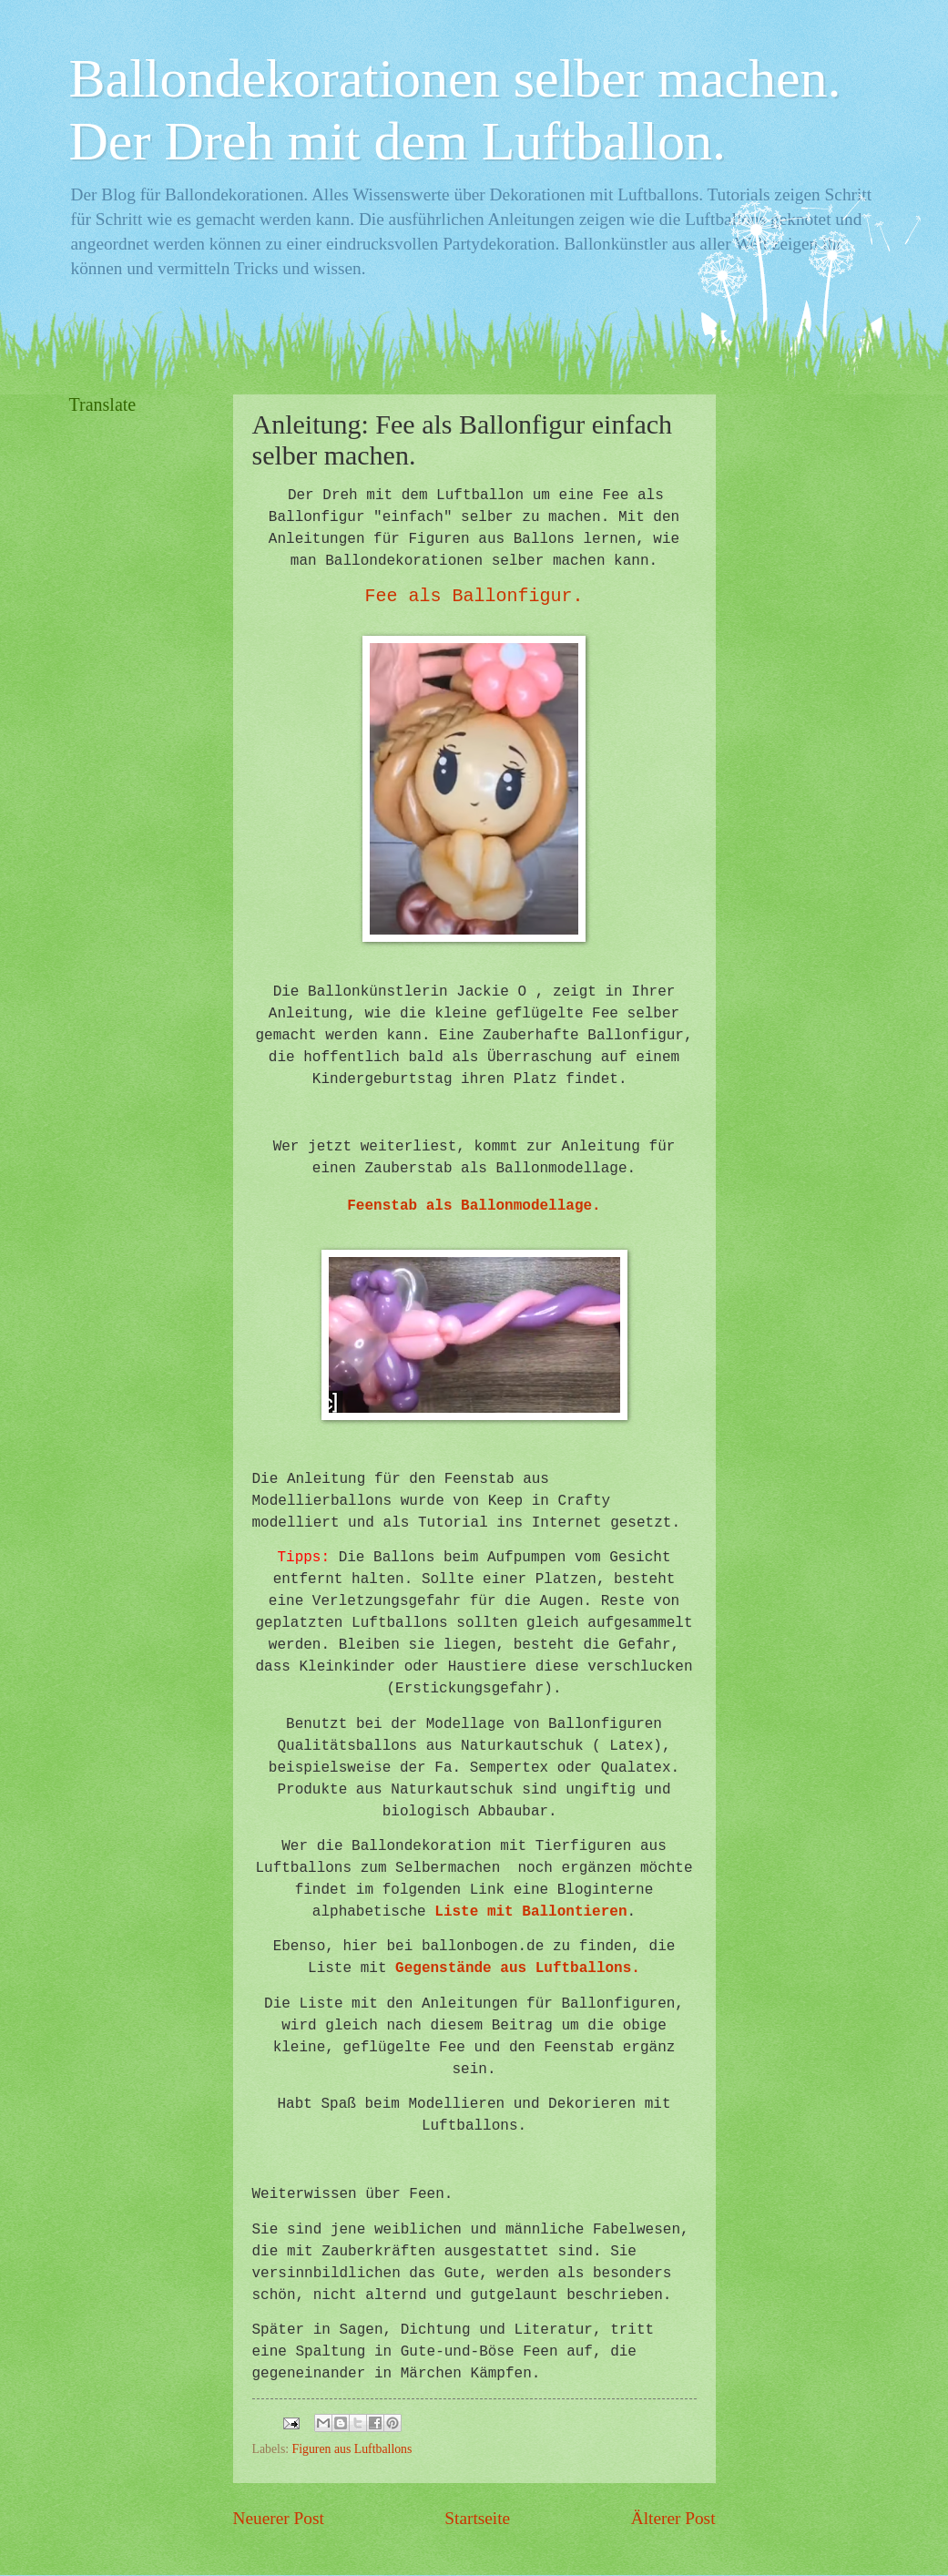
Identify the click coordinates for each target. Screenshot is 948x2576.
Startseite (477, 2518)
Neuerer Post (278, 2518)
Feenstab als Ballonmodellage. (473, 1206)
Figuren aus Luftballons (352, 2449)
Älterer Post (673, 2518)
